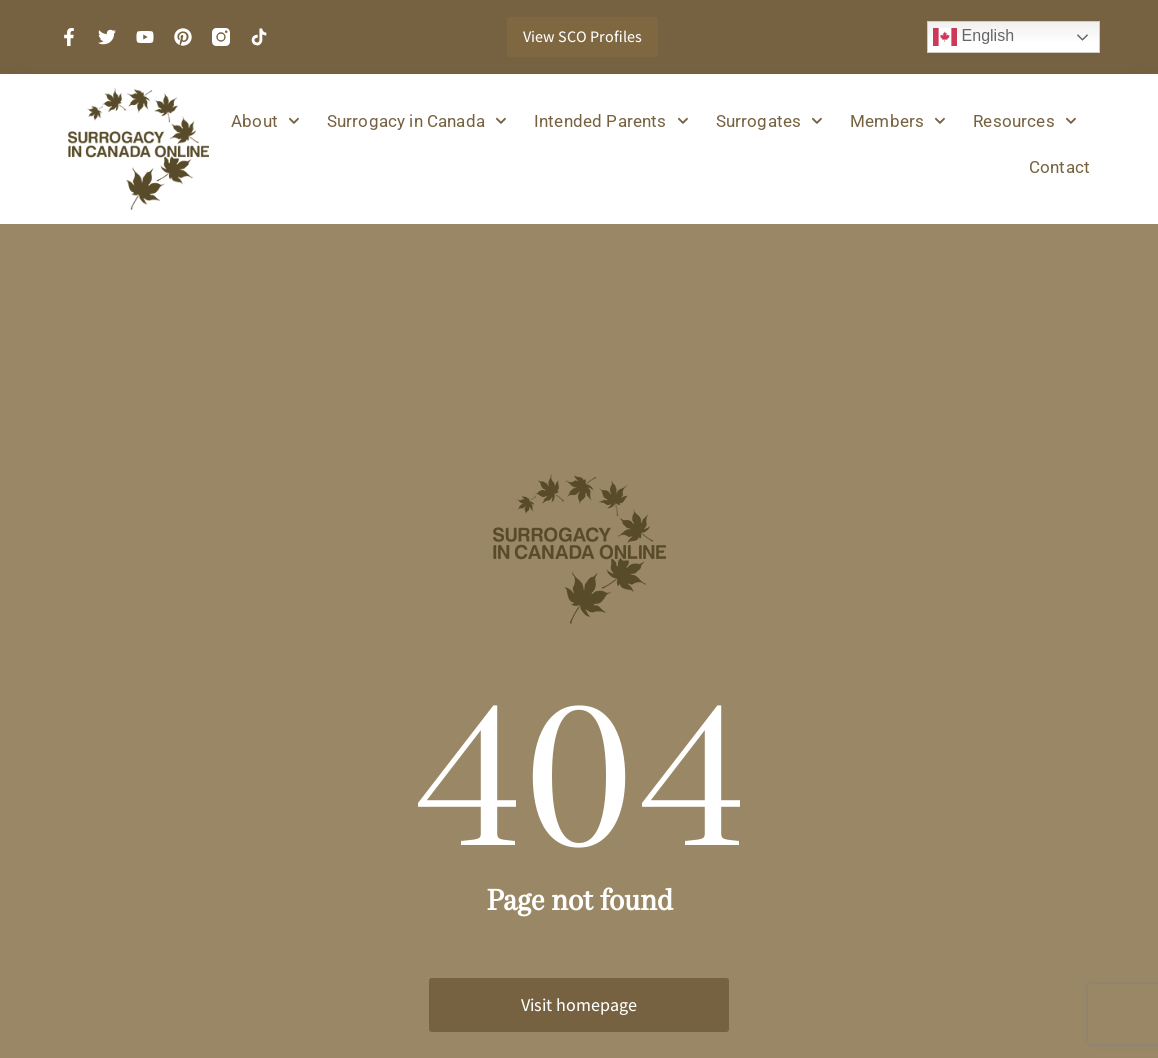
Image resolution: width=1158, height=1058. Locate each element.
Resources (1024, 121)
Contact (1059, 167)
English (973, 37)
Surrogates (770, 121)
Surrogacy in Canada (417, 121)
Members (898, 121)
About (265, 121)
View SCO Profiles (582, 36)
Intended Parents (611, 121)
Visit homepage (579, 1004)
